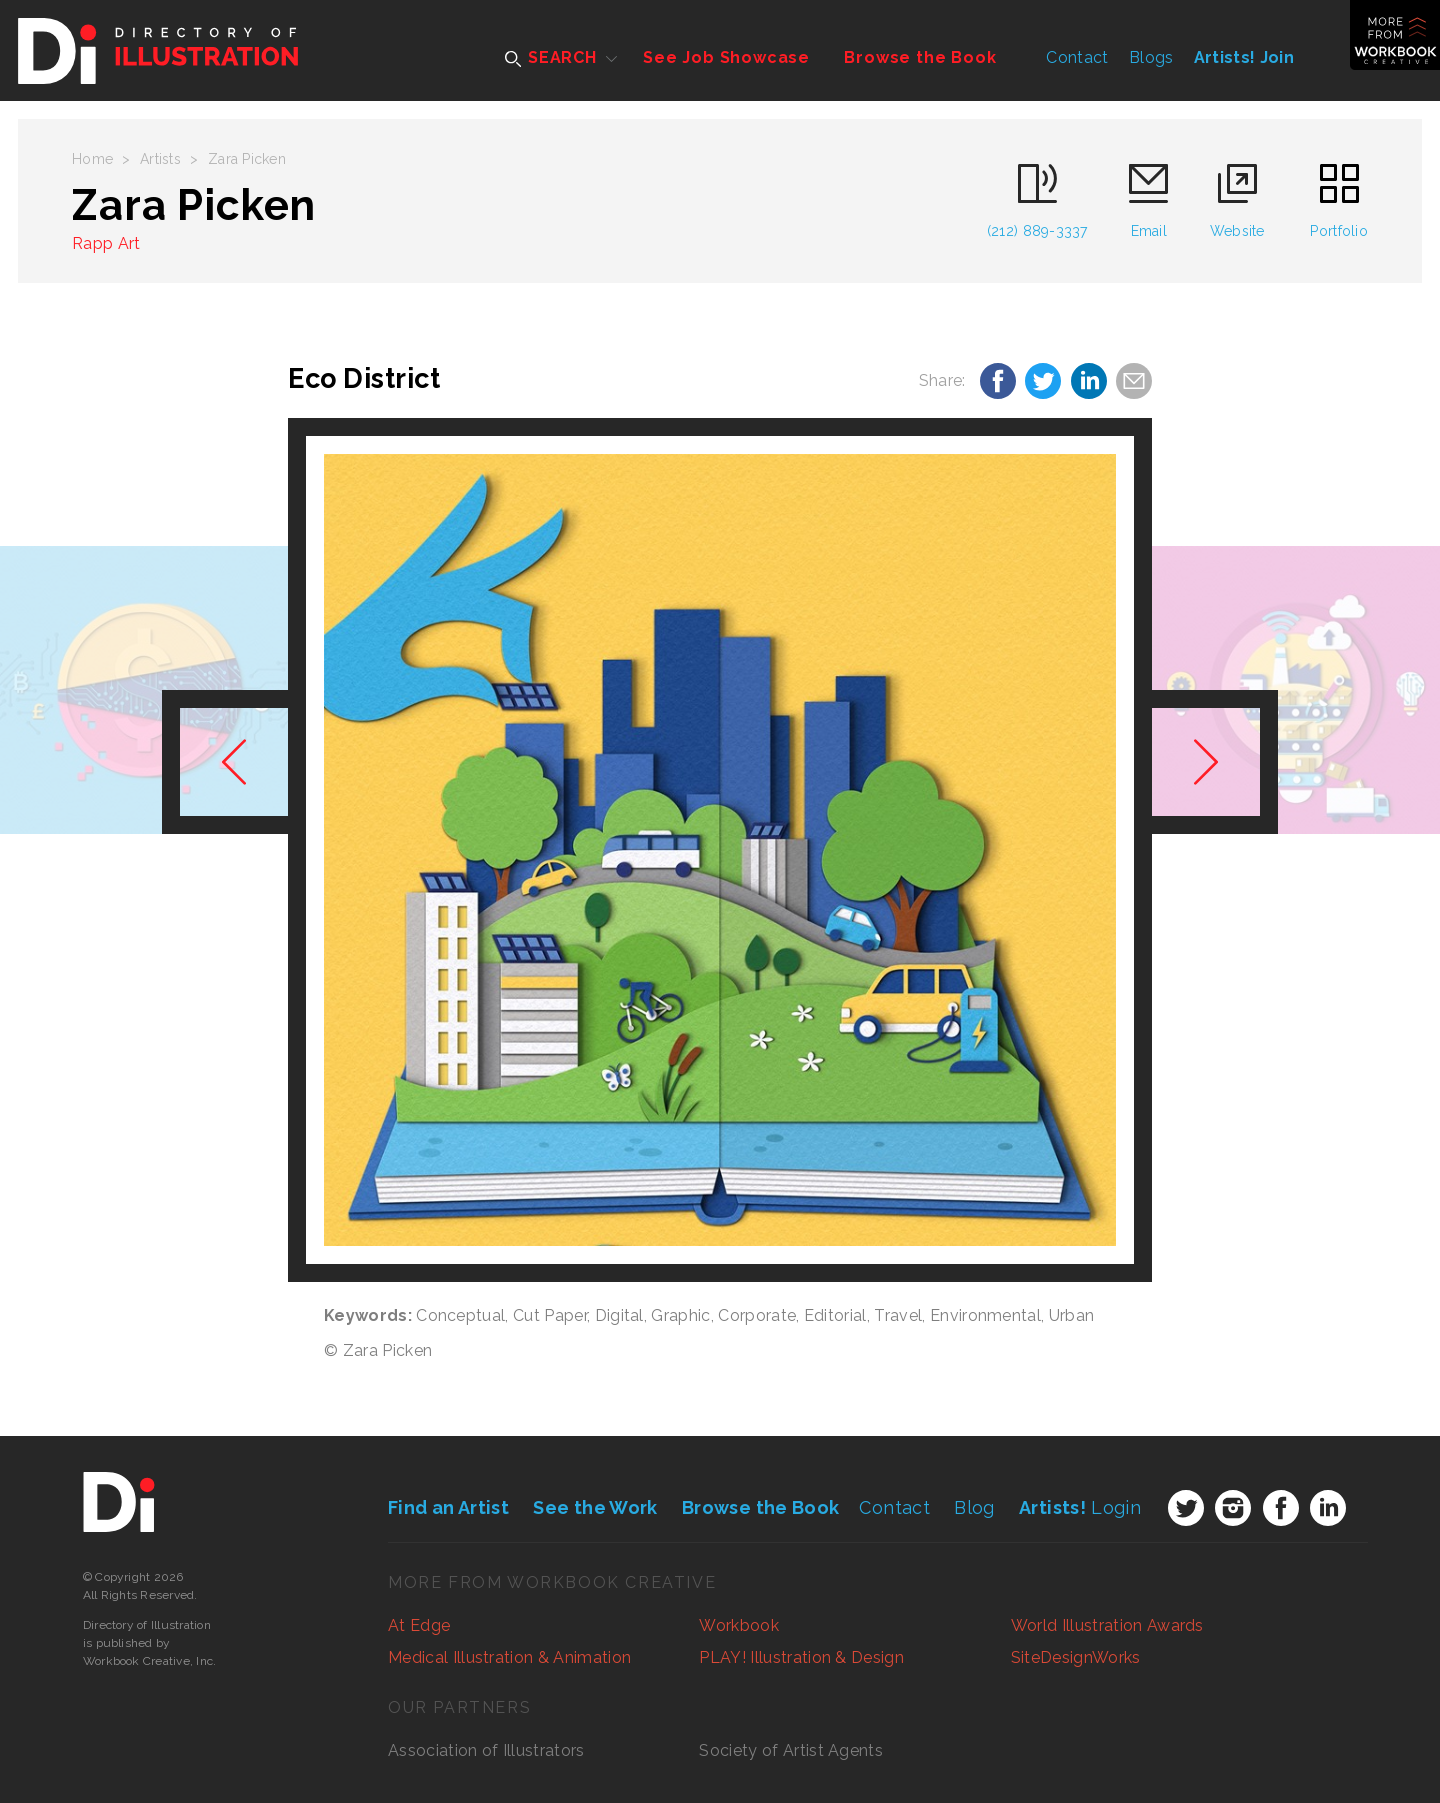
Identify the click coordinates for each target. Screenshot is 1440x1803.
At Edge (419, 1625)
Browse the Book (920, 57)
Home (92, 159)
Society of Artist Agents (791, 1750)
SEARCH (551, 57)
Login (1080, 1507)
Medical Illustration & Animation (509, 1657)
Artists (160, 159)
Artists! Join (1244, 57)
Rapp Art (106, 243)
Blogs (1151, 57)
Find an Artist (448, 1507)
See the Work (595, 1507)
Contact (1077, 57)
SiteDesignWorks (1076, 1657)
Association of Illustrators (486, 1750)
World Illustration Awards (1107, 1625)
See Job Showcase (726, 57)
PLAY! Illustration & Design (801, 1657)
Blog (974, 1507)
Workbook (739, 1625)
